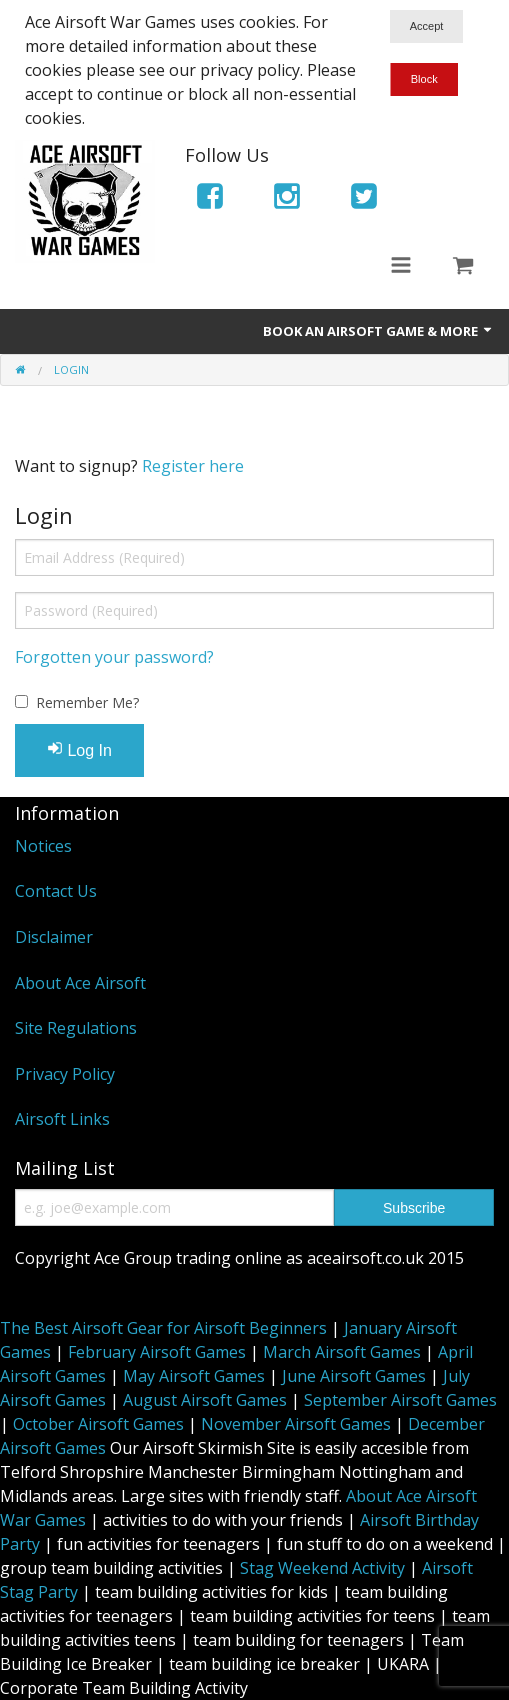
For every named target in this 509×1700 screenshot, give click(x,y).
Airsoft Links (62, 1119)
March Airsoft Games (342, 1352)
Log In (79, 749)
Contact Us (56, 891)
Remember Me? (87, 702)
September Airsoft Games (400, 1400)
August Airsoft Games (205, 1400)
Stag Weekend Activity (322, 1568)
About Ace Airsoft (80, 983)
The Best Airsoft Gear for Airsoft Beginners (163, 1328)
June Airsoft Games (354, 1376)
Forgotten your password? (114, 657)
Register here (193, 466)
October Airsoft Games (98, 1424)
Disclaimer (54, 937)
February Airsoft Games (157, 1352)
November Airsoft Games (296, 1424)
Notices (43, 846)
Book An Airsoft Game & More (378, 331)
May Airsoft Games (194, 1376)
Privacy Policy (65, 1074)
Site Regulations (76, 1028)
